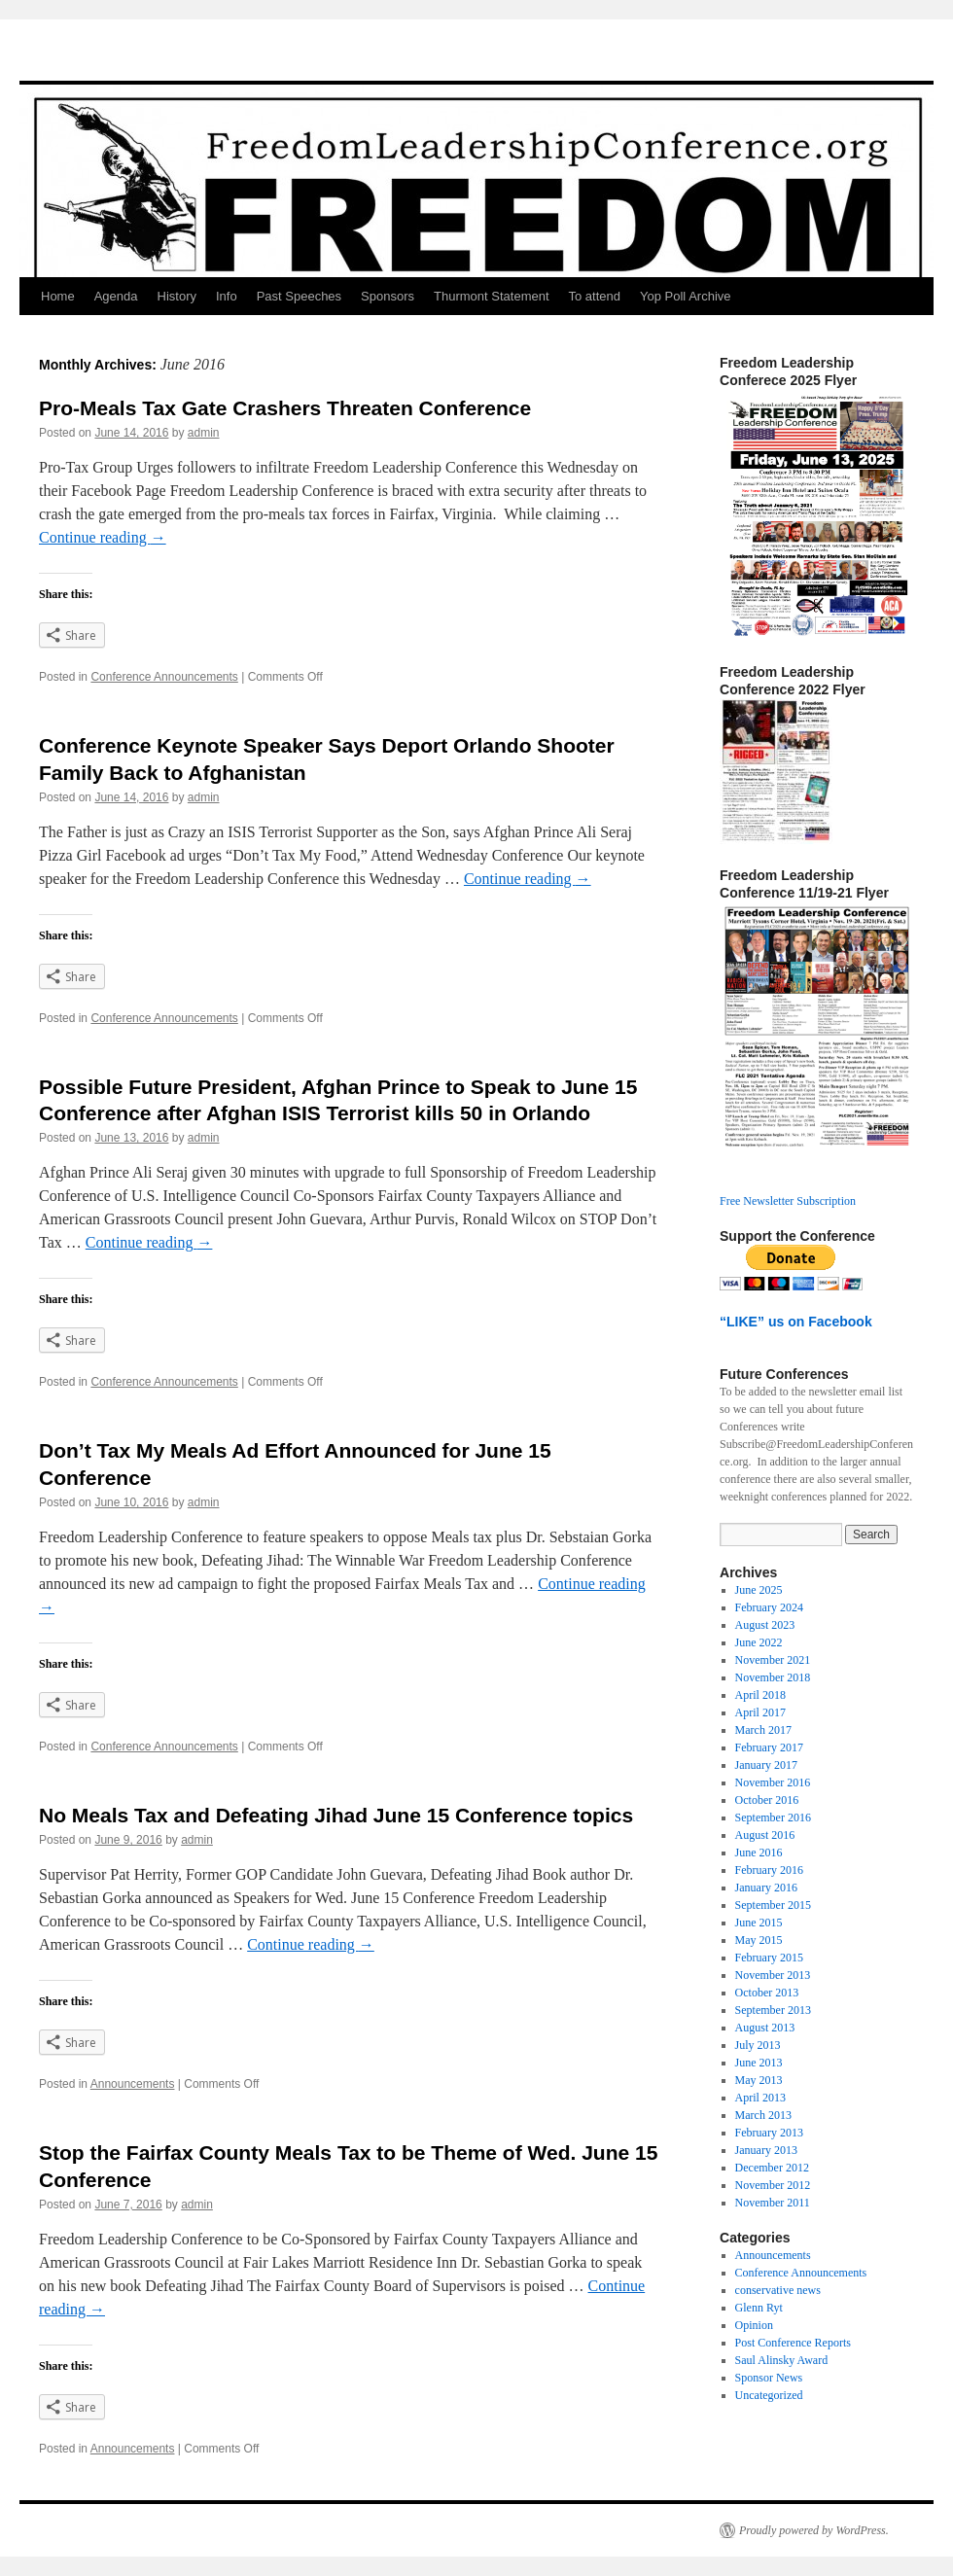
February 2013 (769, 2132)
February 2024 (769, 1607)
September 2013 (773, 2010)
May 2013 (759, 2080)
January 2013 (766, 2150)
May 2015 (759, 1940)
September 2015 (773, 1905)
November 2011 (772, 2202)
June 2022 (759, 1642)
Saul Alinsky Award (782, 2360)
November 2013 (773, 1975)
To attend (595, 296)
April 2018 (760, 1695)
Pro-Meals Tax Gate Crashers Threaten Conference (285, 408)
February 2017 (769, 1747)
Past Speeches (299, 296)
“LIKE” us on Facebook (796, 1321)
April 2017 (760, 1712)
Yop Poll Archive (685, 296)
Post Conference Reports (793, 2342)
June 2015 (759, 1922)
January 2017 (766, 1765)
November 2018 (773, 1677)
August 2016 (765, 1835)
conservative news (778, 2290)
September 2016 (773, 1817)
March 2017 (763, 1730)
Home (58, 296)
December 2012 (772, 2167)
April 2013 (760, 2097)
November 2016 (773, 1782)
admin (204, 433)
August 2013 (765, 2027)
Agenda (116, 296)
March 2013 (763, 2115)
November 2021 (773, 1660)
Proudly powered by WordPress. (814, 2530)
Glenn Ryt (759, 2307)
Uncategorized (769, 2395)
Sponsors (387, 296)
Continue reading (102, 537)
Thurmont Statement (491, 296)
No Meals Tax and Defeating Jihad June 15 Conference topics (336, 1815)
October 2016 (767, 1800)
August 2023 (765, 1625)
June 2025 (759, 1590)
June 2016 (759, 1852)
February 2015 (769, 1957)
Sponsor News (769, 2377)
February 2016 (769, 1870)
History (177, 296)
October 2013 (767, 1992)
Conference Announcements (163, 677)
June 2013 (759, 2062)
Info (226, 296)
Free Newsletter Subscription (788, 1201)
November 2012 (773, 2185)
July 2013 (758, 2045)
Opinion (754, 2325)
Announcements (132, 2084)
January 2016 (766, 1887)
